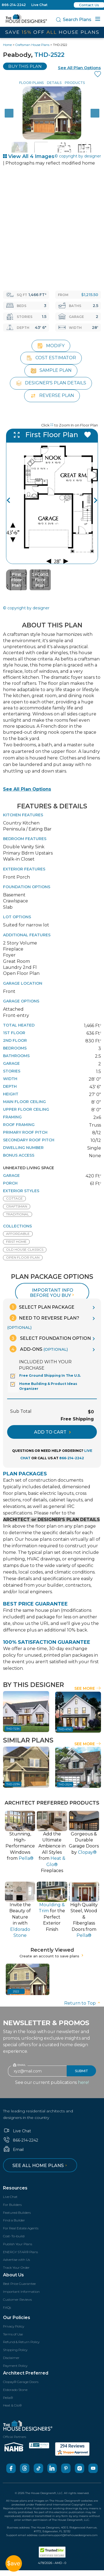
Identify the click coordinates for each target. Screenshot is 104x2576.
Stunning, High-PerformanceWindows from (20, 1845)
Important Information (21, 2290)
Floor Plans (31, 83)
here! (83, 2081)
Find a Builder (14, 2219)
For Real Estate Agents (20, 2227)
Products (75, 83)
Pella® (8, 2396)
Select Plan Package (42, 1305)
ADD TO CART (52, 1431)
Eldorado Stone (15, 2388)
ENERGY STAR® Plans (20, 2250)
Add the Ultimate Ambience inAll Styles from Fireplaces (52, 1851)
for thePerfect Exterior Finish (52, 1916)
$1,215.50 (89, 294)
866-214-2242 (14, 5)
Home (7, 45)
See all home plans (40, 2164)
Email (13, 2148)
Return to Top (82, 2002)
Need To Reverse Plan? (43, 1321)
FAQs (7, 2306)
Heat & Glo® (12, 2404)
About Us (13, 2273)
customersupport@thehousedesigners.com (68, 2534)
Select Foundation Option (50, 1337)
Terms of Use (13, 2333)
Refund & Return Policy (21, 2341)
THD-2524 (65, 1783)
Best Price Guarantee (19, 2282)
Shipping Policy (15, 2349)
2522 (16, 1990)
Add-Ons (39, 1347)
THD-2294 (13, 1783)
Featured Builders (17, 2211)
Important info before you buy (52, 1291)
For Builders (12, 2203)
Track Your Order (16, 2266)
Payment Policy (15, 2364)
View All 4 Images (28, 156)
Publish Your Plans (17, 2243)
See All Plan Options (27, 787)
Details (54, 83)
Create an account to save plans (52, 1955)
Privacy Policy (13, 2325)
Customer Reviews (17, 2298)
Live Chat (39, 5)
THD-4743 (64, 1728)
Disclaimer (11, 2357)
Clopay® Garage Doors (20, 2381)
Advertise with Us (16, 2258)
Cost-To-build (13, 2235)
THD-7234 (12, 1727)
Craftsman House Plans (32, 45)
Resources (15, 2186)
